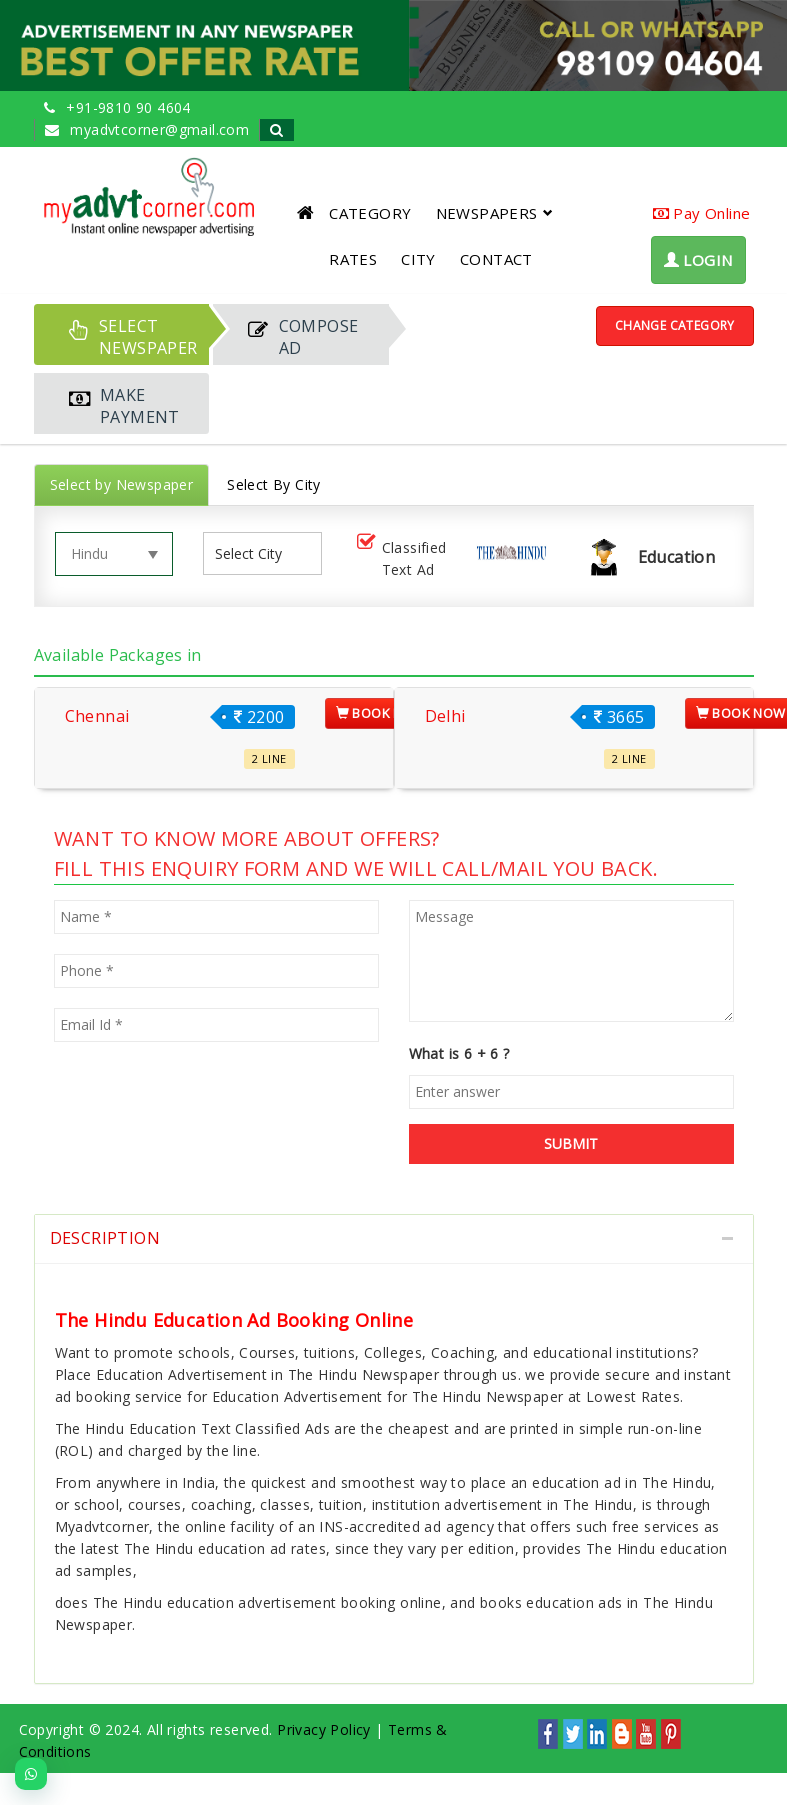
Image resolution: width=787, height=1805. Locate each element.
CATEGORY (370, 213)
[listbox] (256, 553)
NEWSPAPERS (494, 213)
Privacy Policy (324, 1729)
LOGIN (698, 260)
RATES (353, 259)
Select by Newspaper (122, 484)
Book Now (381, 713)
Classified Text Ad (400, 558)
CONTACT (496, 259)
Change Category (675, 325)
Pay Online (702, 213)
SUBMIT (571, 1143)
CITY (418, 259)
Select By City (274, 484)
